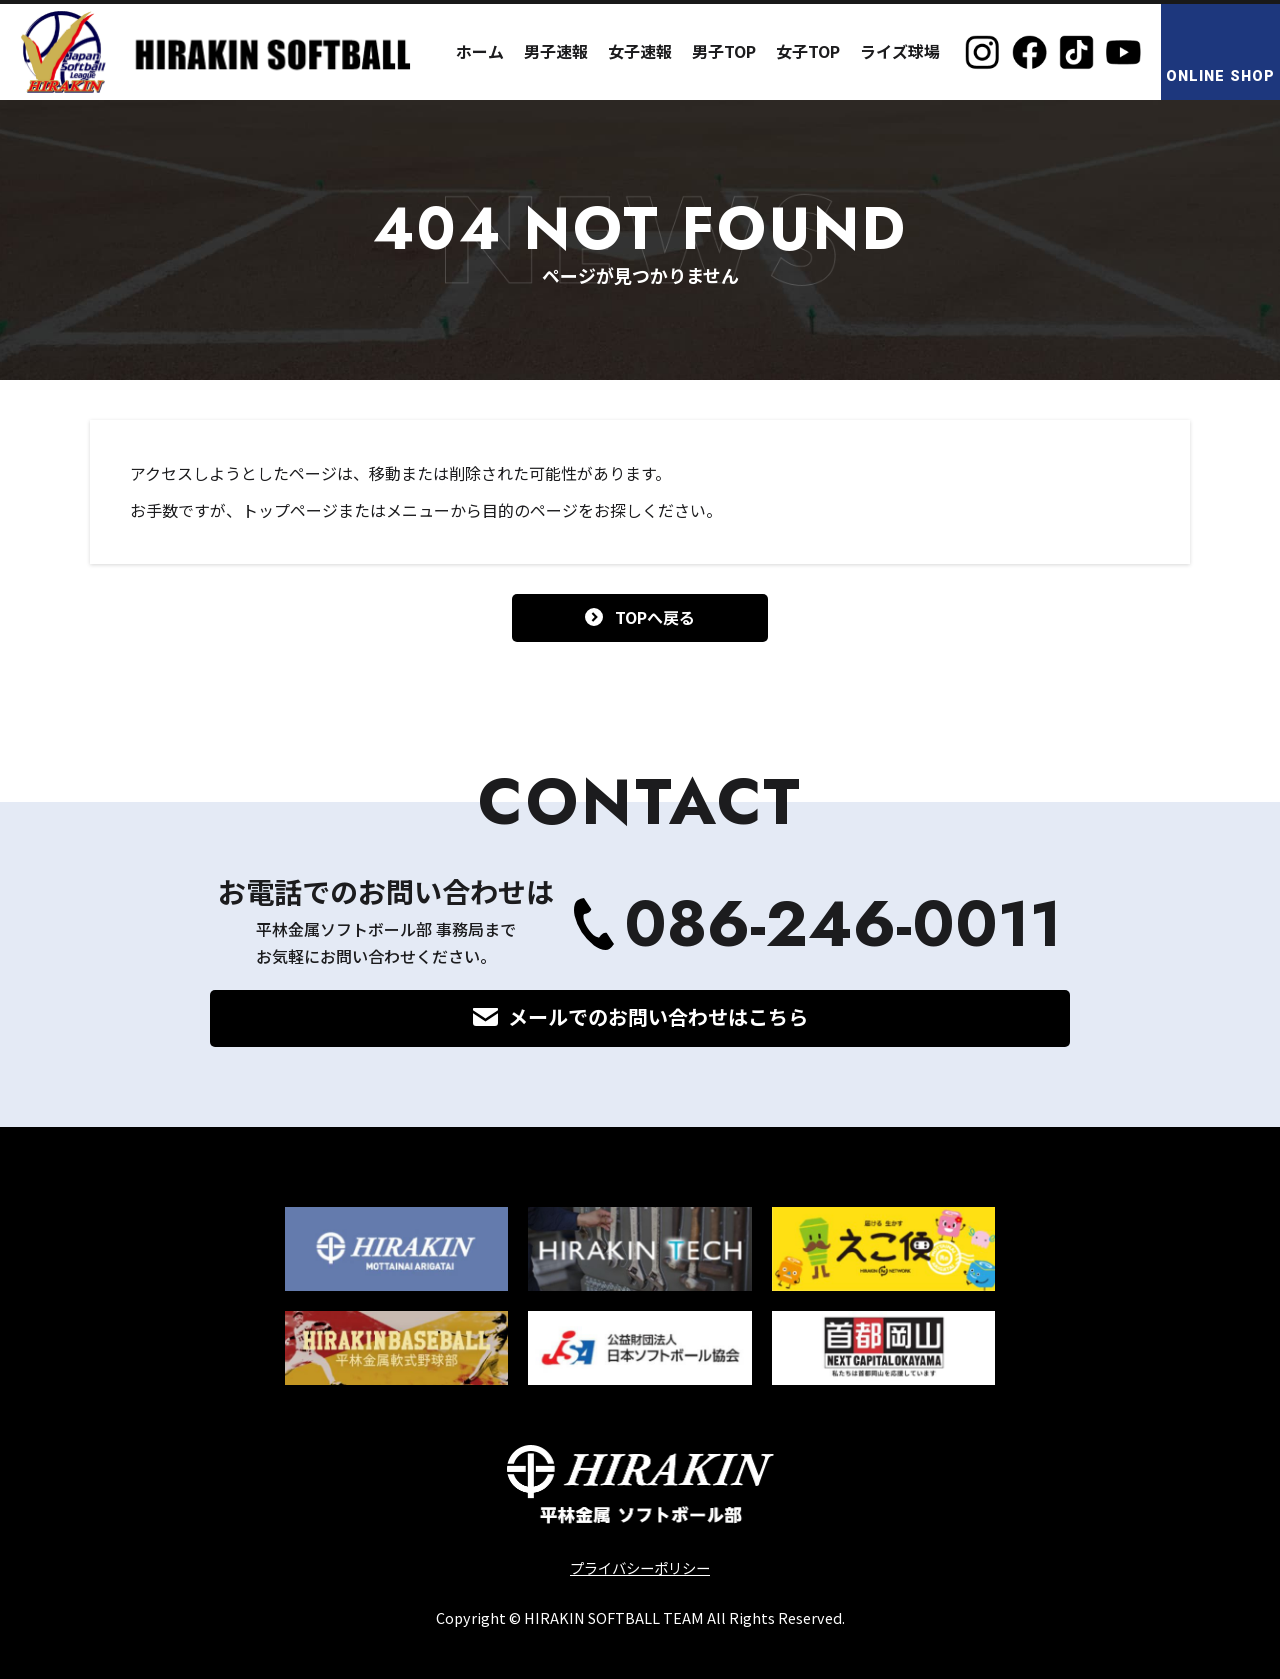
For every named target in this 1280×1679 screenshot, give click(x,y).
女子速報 (640, 51)
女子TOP (808, 51)
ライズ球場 (900, 51)
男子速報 (556, 51)
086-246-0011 (843, 924)
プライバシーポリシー (640, 1567)
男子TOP (724, 51)
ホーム (480, 51)
